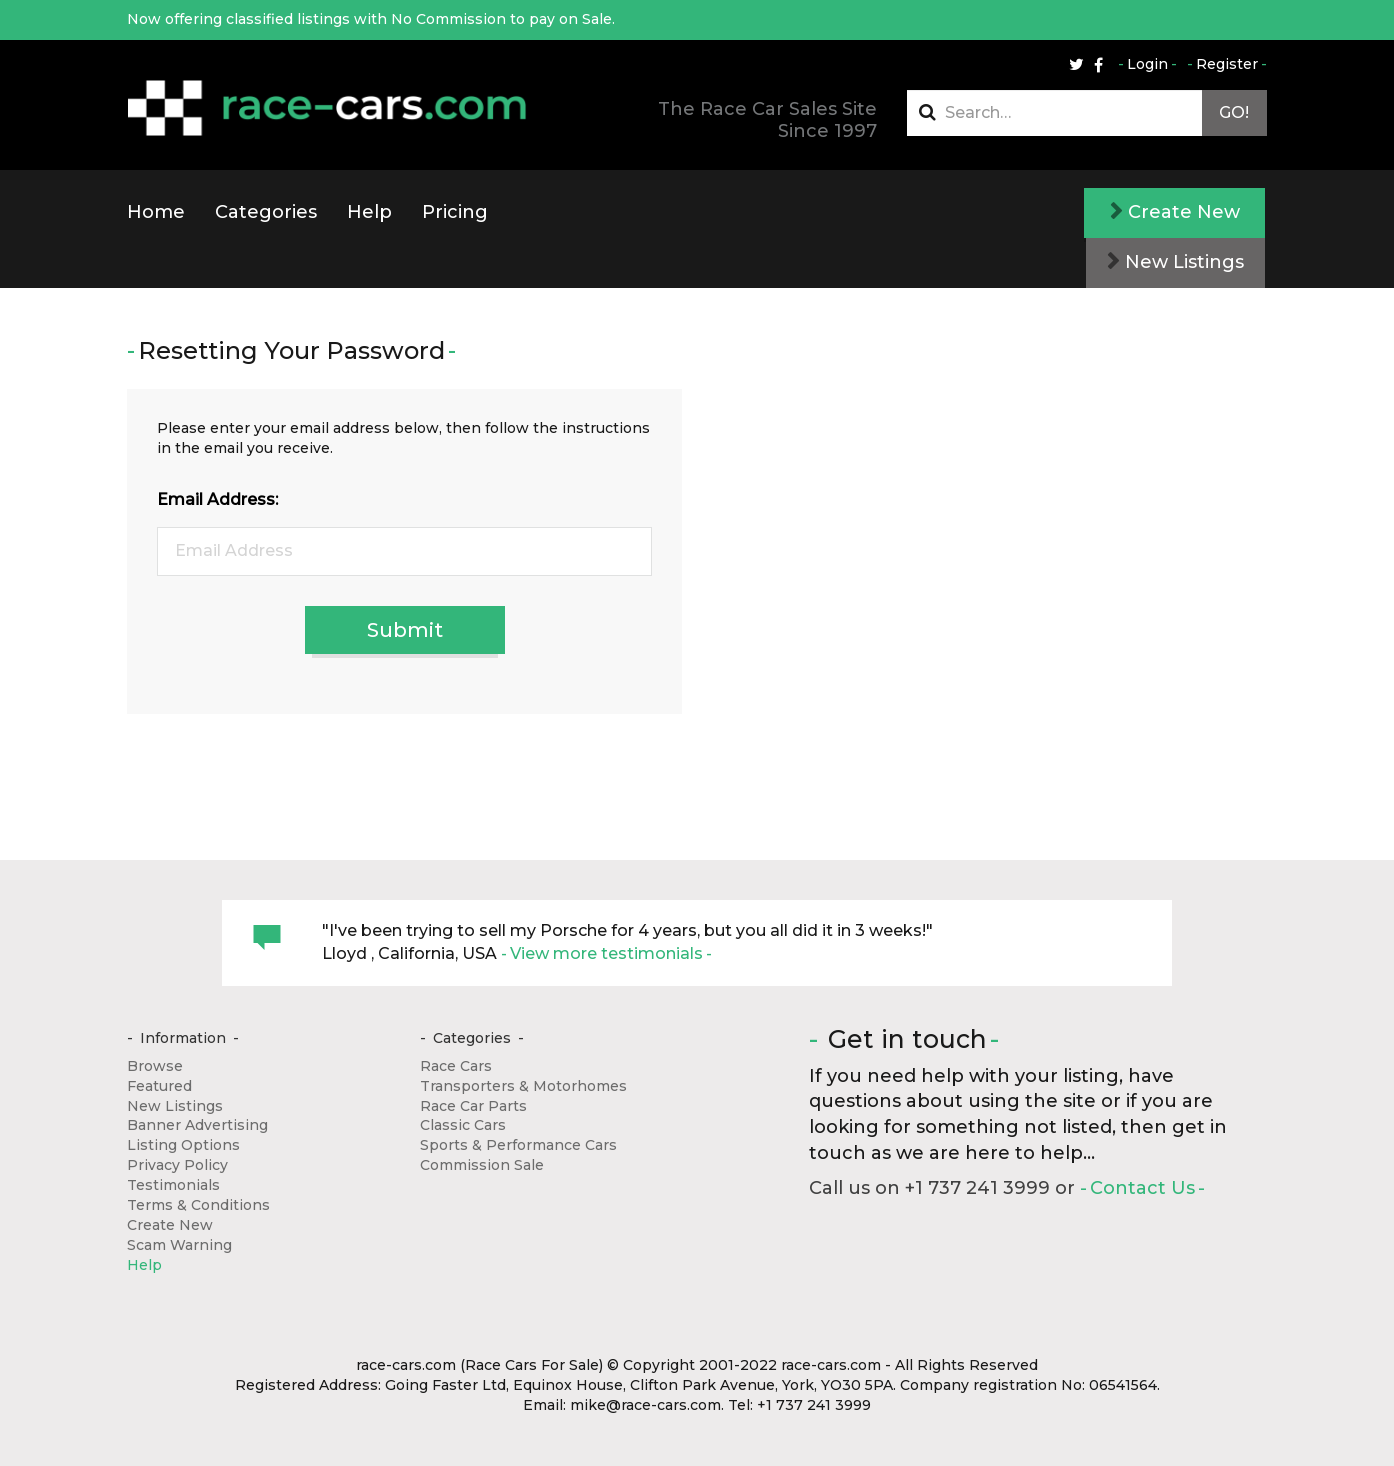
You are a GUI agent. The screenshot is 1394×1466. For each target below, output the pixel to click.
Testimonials (173, 1185)
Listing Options (183, 1145)
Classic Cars (463, 1125)
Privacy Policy (177, 1165)
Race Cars (456, 1066)
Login (1147, 64)
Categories (266, 212)
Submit (405, 630)
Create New (1175, 212)
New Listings (1175, 262)
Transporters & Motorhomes (523, 1086)
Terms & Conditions (198, 1205)
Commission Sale (482, 1165)
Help (369, 212)
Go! (1234, 112)
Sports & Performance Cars (518, 1145)
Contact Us (1142, 1188)
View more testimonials (606, 953)
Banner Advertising (197, 1125)
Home (156, 212)
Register (1227, 64)
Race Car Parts (473, 1106)
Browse (155, 1066)
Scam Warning (179, 1245)
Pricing (455, 212)
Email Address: (217, 499)
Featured (159, 1086)
